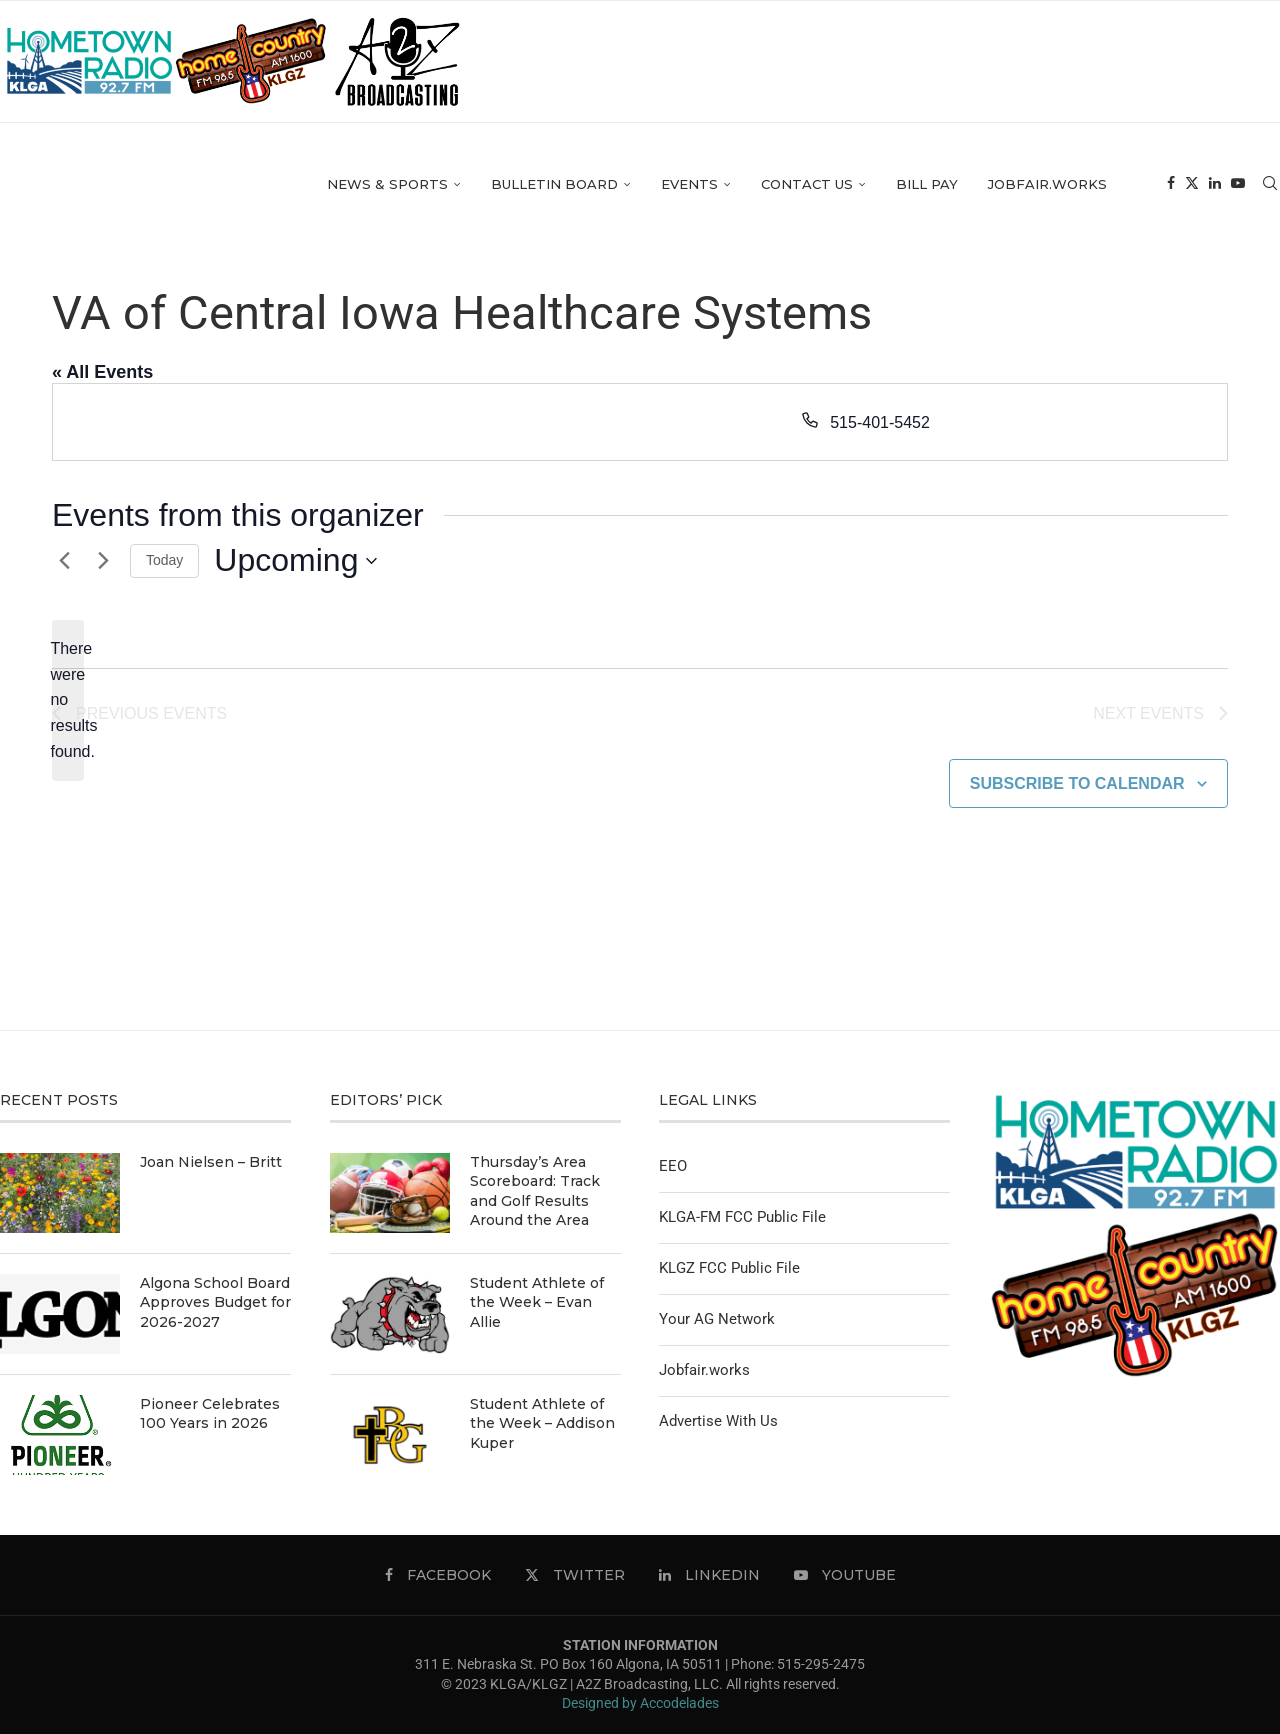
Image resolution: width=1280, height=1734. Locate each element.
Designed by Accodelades (640, 1703)
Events (689, 187)
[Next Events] (103, 561)
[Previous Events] (64, 561)
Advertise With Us (718, 1421)
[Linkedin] (1215, 187)
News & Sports (387, 187)
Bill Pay (927, 187)
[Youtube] (1238, 187)
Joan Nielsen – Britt (211, 1162)
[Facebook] (1171, 187)
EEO (673, 1166)
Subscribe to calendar (1077, 783)
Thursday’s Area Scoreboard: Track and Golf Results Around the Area (535, 1191)
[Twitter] (1192, 187)
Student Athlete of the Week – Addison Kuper (542, 1423)
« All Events (102, 372)
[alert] (68, 701)
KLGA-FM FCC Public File (742, 1217)
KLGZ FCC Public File (729, 1268)
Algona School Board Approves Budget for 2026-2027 (215, 1302)
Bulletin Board (554, 187)
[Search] (1270, 187)
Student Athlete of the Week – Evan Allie (537, 1302)
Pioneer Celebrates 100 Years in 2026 (210, 1414)
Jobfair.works (1047, 187)
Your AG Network (717, 1319)
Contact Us (807, 187)
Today (164, 560)
